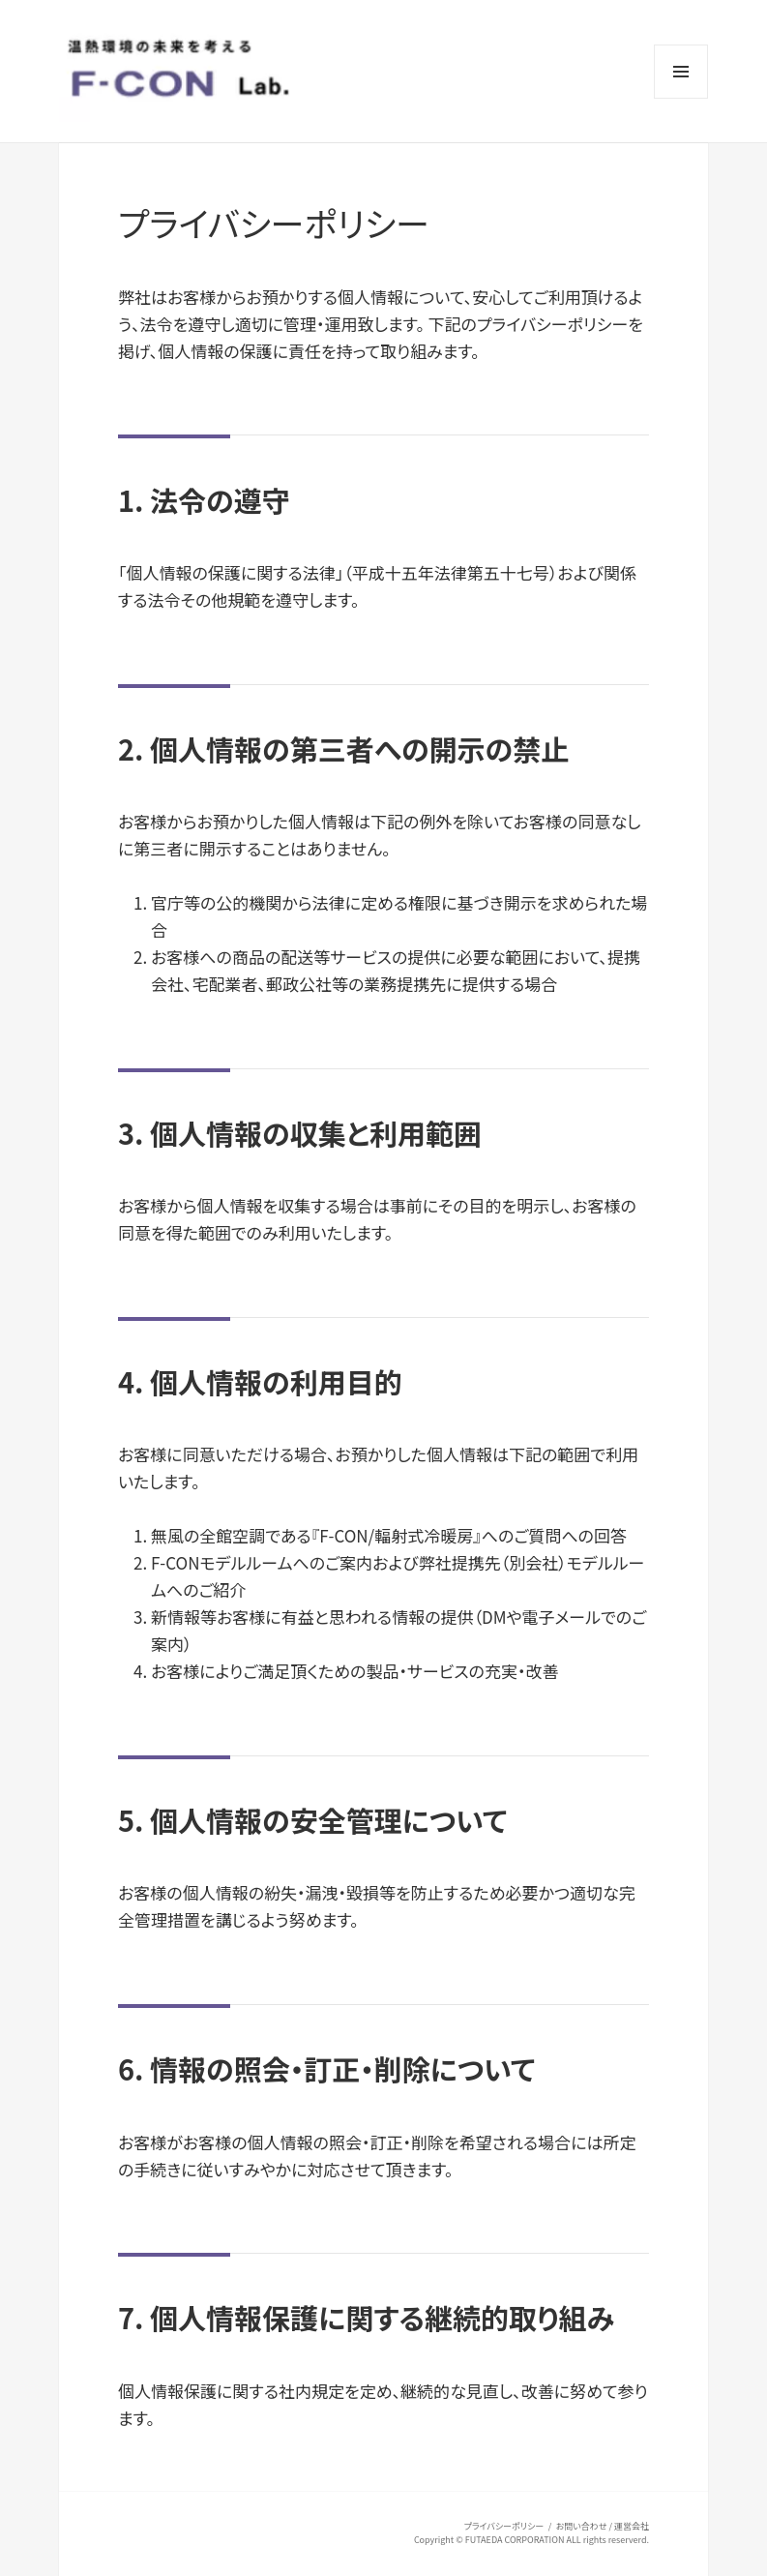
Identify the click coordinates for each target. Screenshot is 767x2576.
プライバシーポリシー (504, 2526)
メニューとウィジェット (681, 98)
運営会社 (631, 2526)
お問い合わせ (581, 2526)
